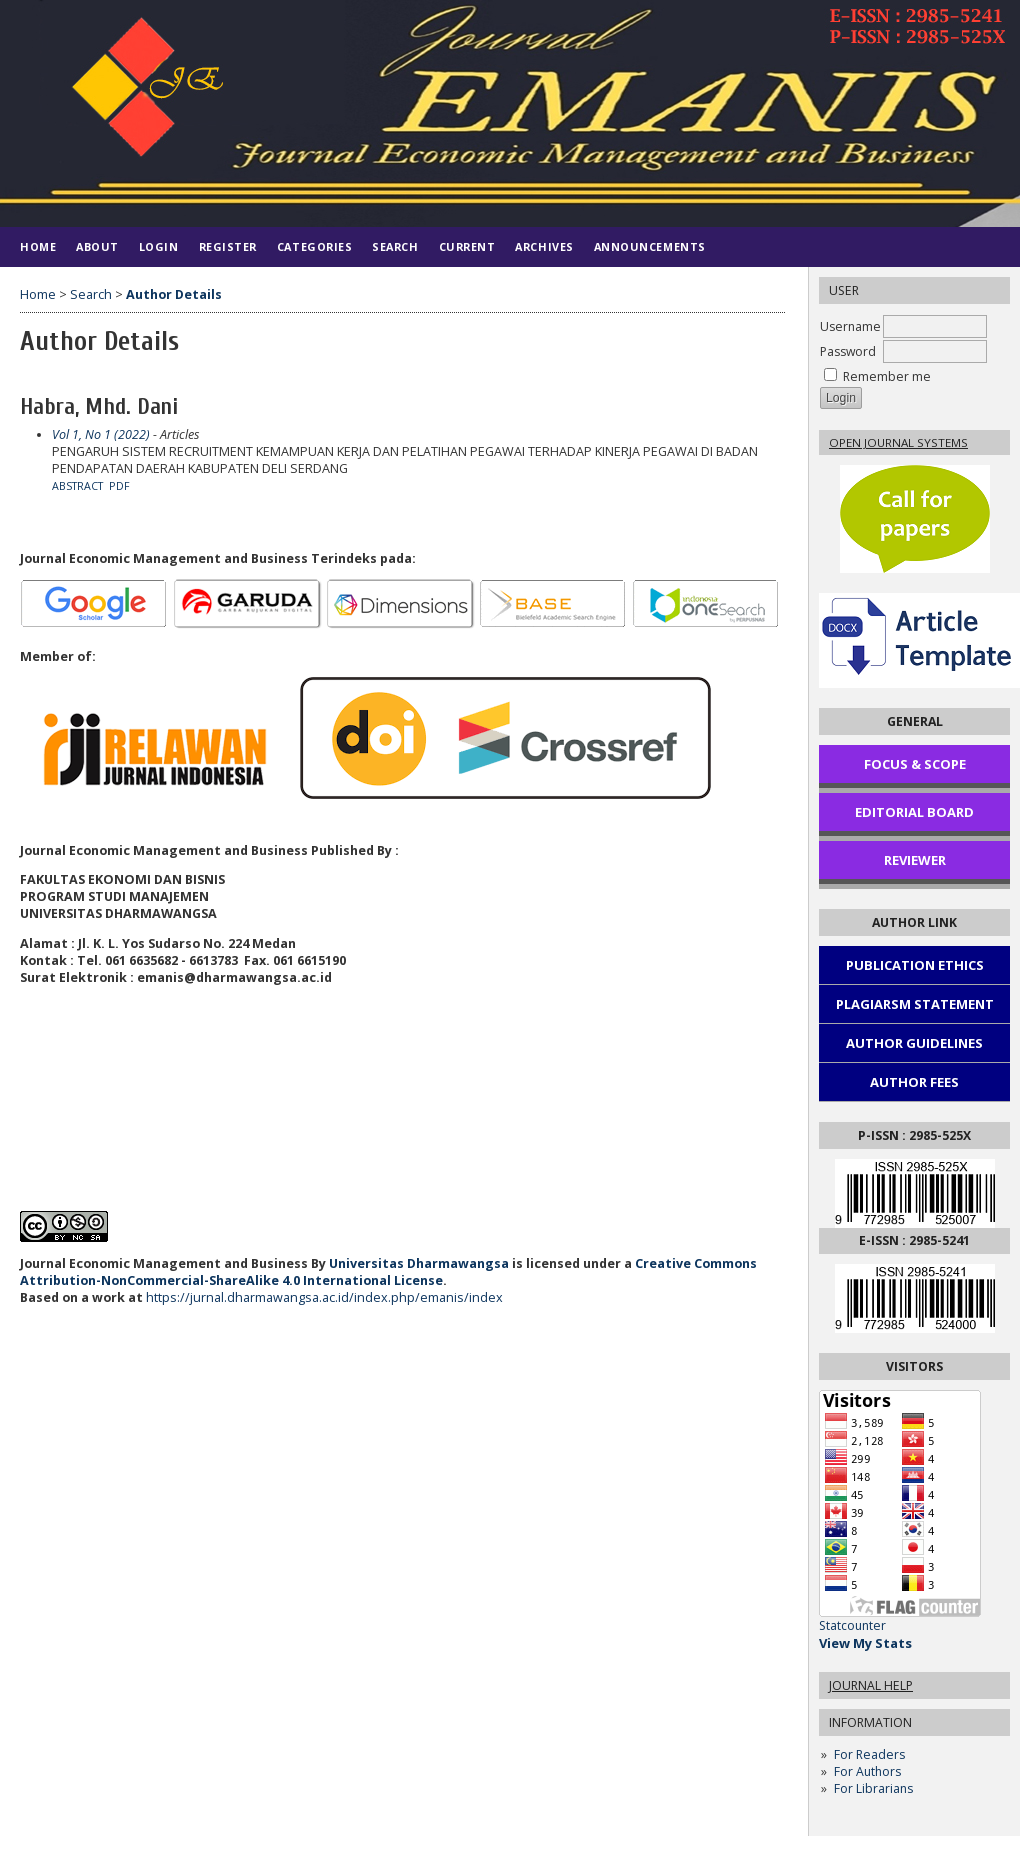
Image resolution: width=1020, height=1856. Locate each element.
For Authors (867, 1771)
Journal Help (871, 1685)
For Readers (869, 1754)
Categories (314, 246)
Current (467, 246)
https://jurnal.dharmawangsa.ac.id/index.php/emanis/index (324, 1297)
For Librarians (873, 1788)
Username (850, 326)
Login (159, 246)
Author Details (174, 294)
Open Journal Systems (898, 442)
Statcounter (852, 1625)
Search (395, 246)
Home (38, 246)
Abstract (77, 486)
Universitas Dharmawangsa (419, 1263)
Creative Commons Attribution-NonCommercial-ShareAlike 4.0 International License (388, 1272)
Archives (544, 246)
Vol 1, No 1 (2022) (101, 434)
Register (228, 246)
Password (848, 351)
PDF (119, 486)
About (97, 246)
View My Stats (865, 1643)
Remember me (887, 376)
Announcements (650, 246)
